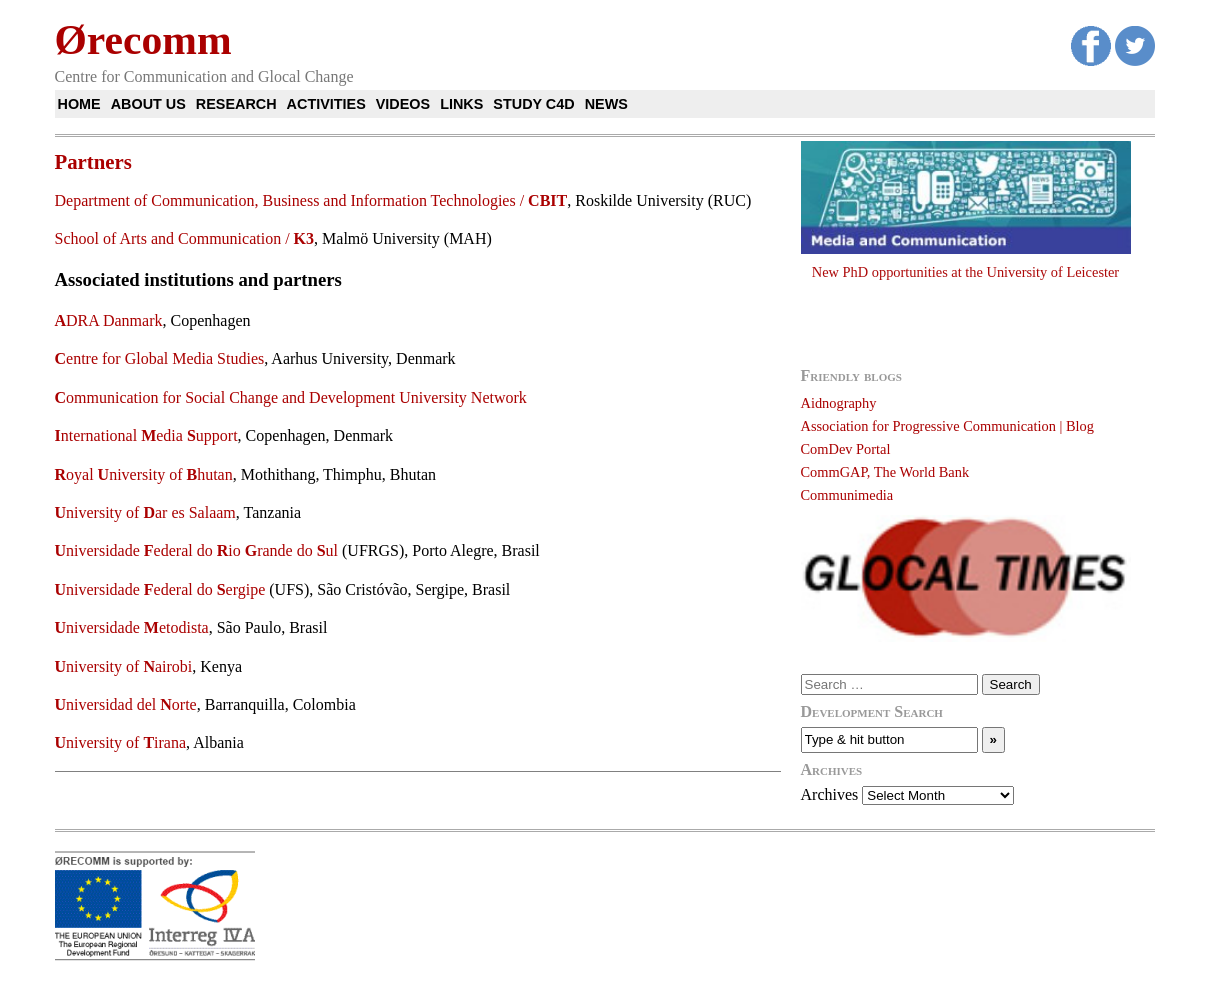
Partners (93, 161)
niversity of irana (121, 742)
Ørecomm (143, 40)
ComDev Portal (846, 449)
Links (461, 104)
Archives (830, 794)
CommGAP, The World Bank (885, 472)
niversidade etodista (132, 627)
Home (79, 104)
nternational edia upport (146, 435)
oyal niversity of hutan (144, 474)
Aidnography (839, 403)
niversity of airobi (124, 666)
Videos (403, 104)
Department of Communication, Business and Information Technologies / (311, 200)
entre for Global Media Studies (160, 358)
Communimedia (847, 495)
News (606, 104)
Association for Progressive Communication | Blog (947, 426)
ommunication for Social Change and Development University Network (291, 397)
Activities (326, 104)
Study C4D (533, 104)
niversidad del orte (126, 704)
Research (236, 104)
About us (148, 104)
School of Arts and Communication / (185, 238)
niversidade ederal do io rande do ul (197, 550)
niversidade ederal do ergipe (160, 589)
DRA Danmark (109, 320)
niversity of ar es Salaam (145, 512)
